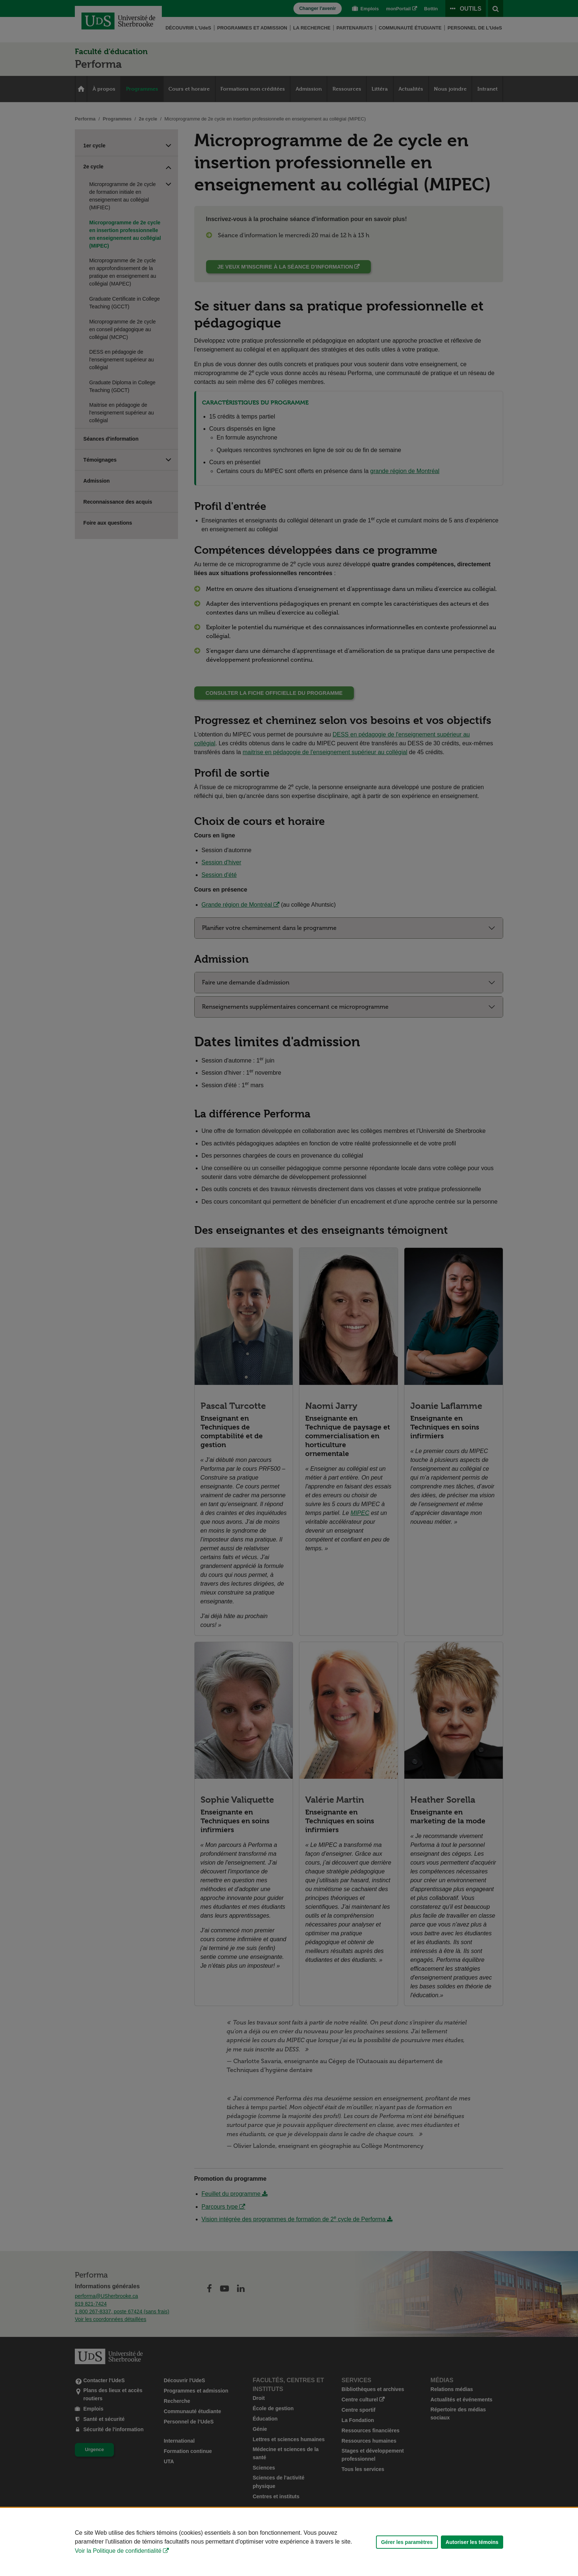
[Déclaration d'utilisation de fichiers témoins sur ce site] (289, 2542)
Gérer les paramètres (407, 2542)
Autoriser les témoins (472, 2542)
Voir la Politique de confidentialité (118, 2551)
